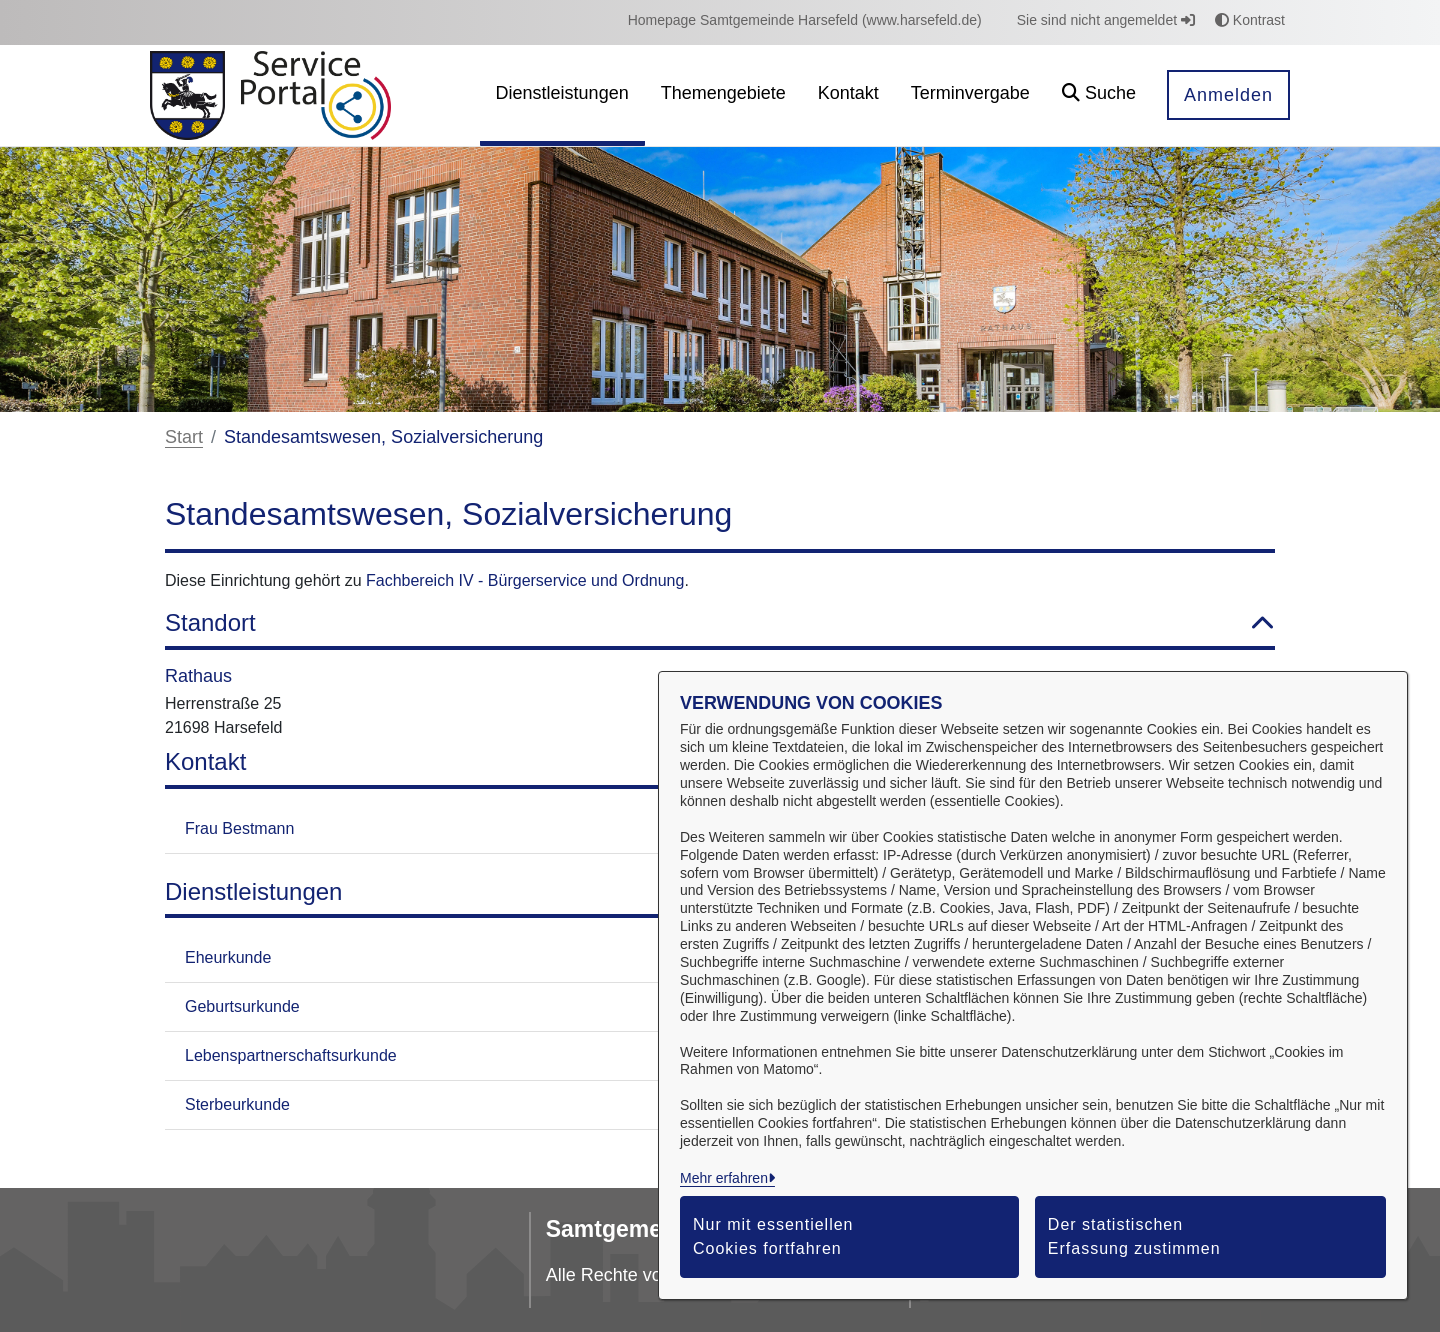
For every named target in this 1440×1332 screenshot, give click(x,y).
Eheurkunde (228, 957)
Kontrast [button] (1250, 20)
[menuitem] (805, 20)
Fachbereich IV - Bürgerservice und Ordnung (525, 580)
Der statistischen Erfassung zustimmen (1134, 1236)
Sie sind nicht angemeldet (1106, 20)
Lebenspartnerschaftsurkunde (291, 1055)
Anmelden (1228, 95)
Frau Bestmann (239, 828)
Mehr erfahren (724, 1178)
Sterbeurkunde (237, 1104)
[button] (1099, 95)
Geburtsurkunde (242, 1006)
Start (184, 437)
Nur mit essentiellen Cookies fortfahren (773, 1236)
